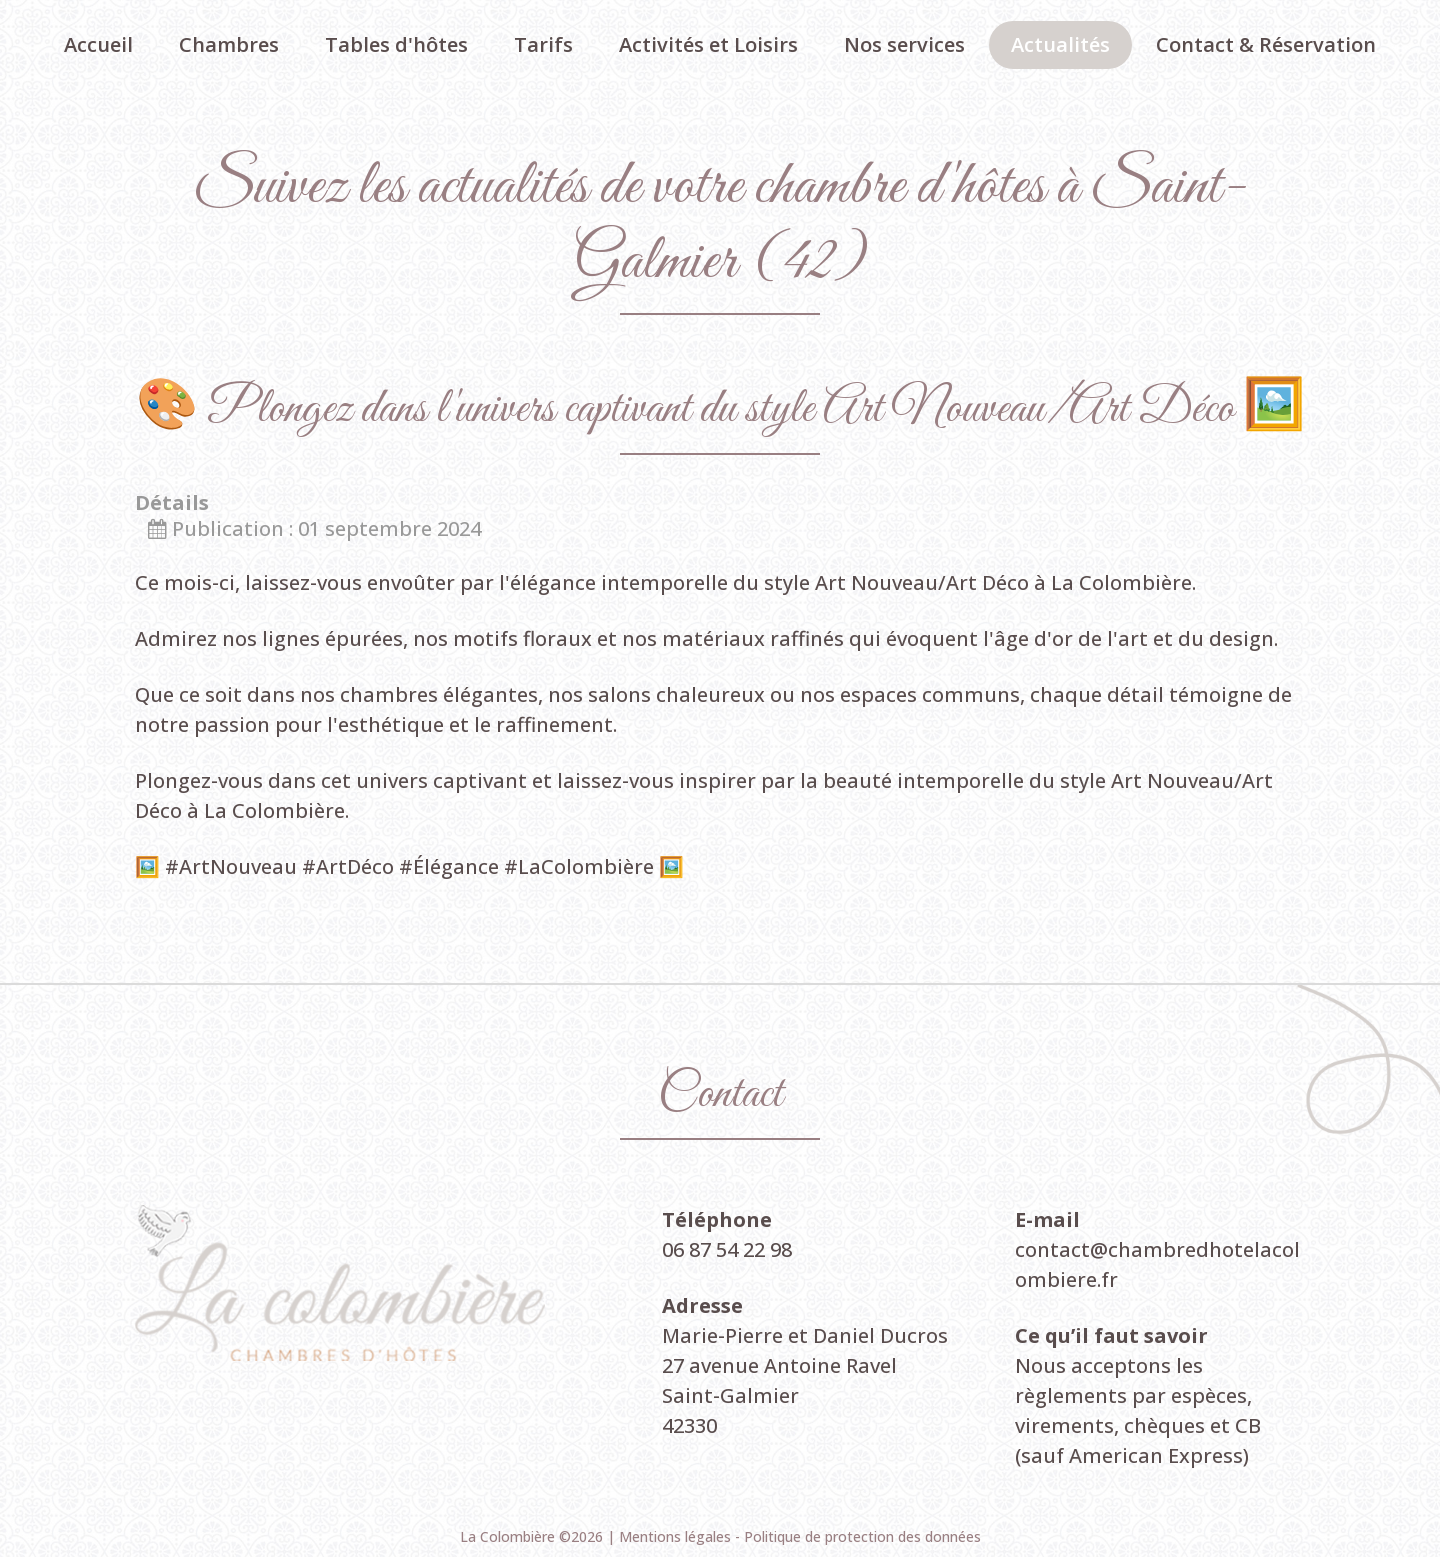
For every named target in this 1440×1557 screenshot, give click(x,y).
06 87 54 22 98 (727, 1249)
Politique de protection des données (862, 1536)
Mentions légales (677, 1536)
